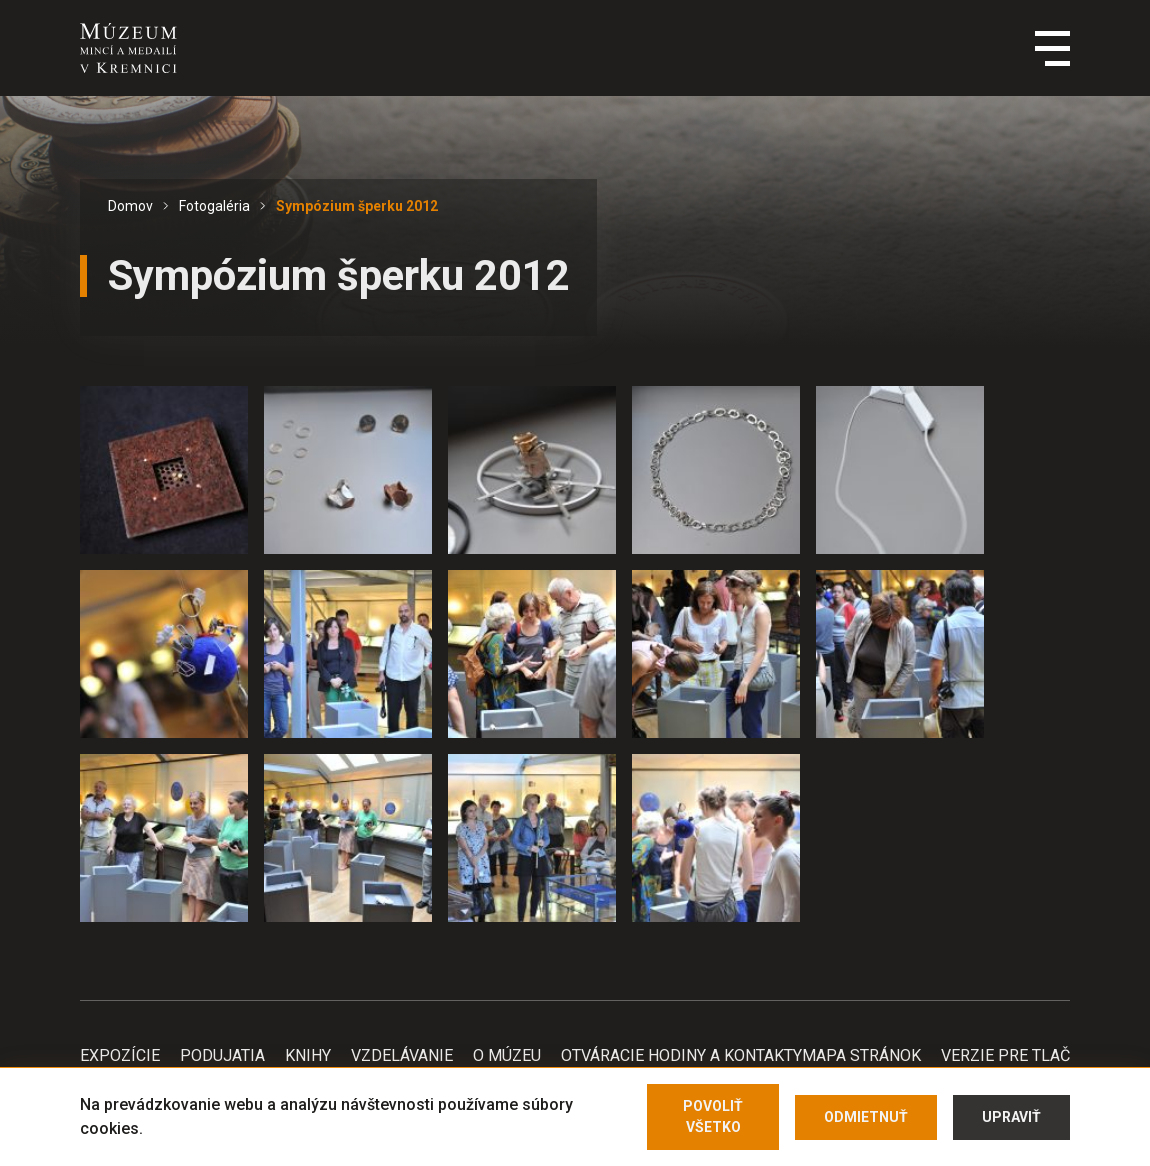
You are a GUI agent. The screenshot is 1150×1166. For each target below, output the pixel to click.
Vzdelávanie (402, 1055)
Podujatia (222, 1055)
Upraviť (1011, 1117)
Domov (130, 206)
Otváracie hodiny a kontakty (681, 1055)
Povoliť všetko (713, 1116)
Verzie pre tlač (1005, 1055)
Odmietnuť (866, 1117)
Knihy (308, 1055)
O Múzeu (507, 1055)
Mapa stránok (861, 1055)
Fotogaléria (214, 206)
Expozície (120, 1055)
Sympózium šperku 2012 (357, 206)
